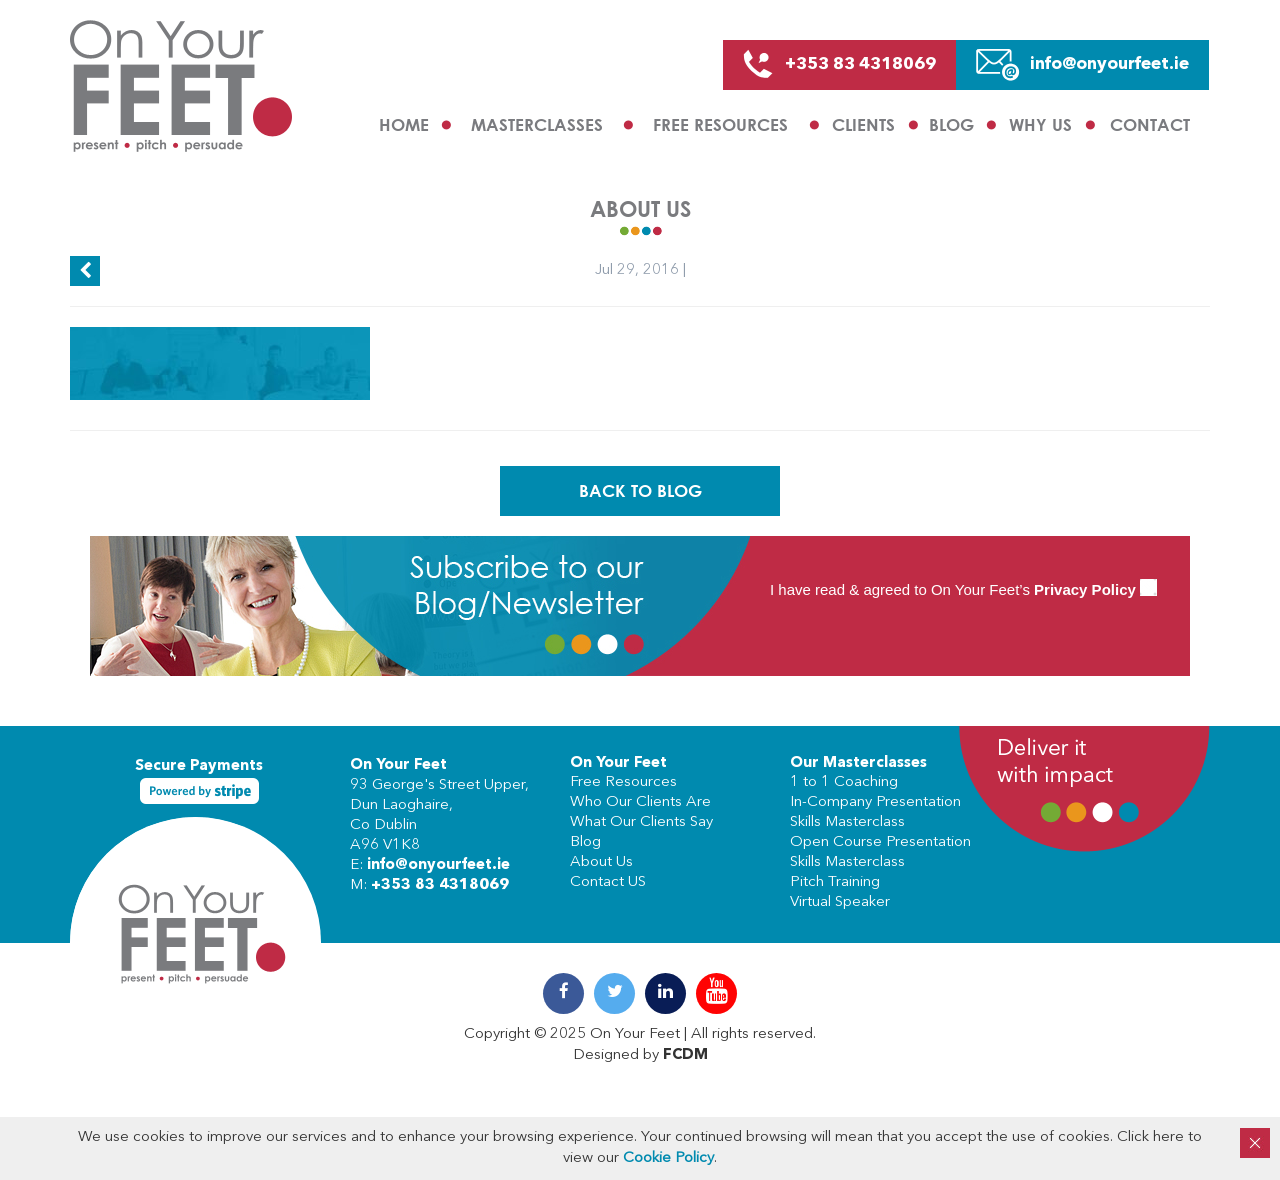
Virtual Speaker (840, 902)
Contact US (608, 882)
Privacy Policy (1085, 589)
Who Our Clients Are (640, 802)
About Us (601, 862)
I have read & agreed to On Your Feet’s (963, 589)
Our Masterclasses (858, 763)
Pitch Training (835, 882)
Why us (1040, 124)
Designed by (640, 1055)
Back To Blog (640, 490)
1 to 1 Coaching (844, 782)
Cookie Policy (668, 1158)
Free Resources (720, 124)
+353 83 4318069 (440, 885)
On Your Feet (398, 765)
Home (404, 124)
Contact (1150, 124)
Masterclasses (537, 124)
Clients (863, 124)
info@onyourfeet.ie (438, 865)
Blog (951, 124)
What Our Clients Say (641, 822)
